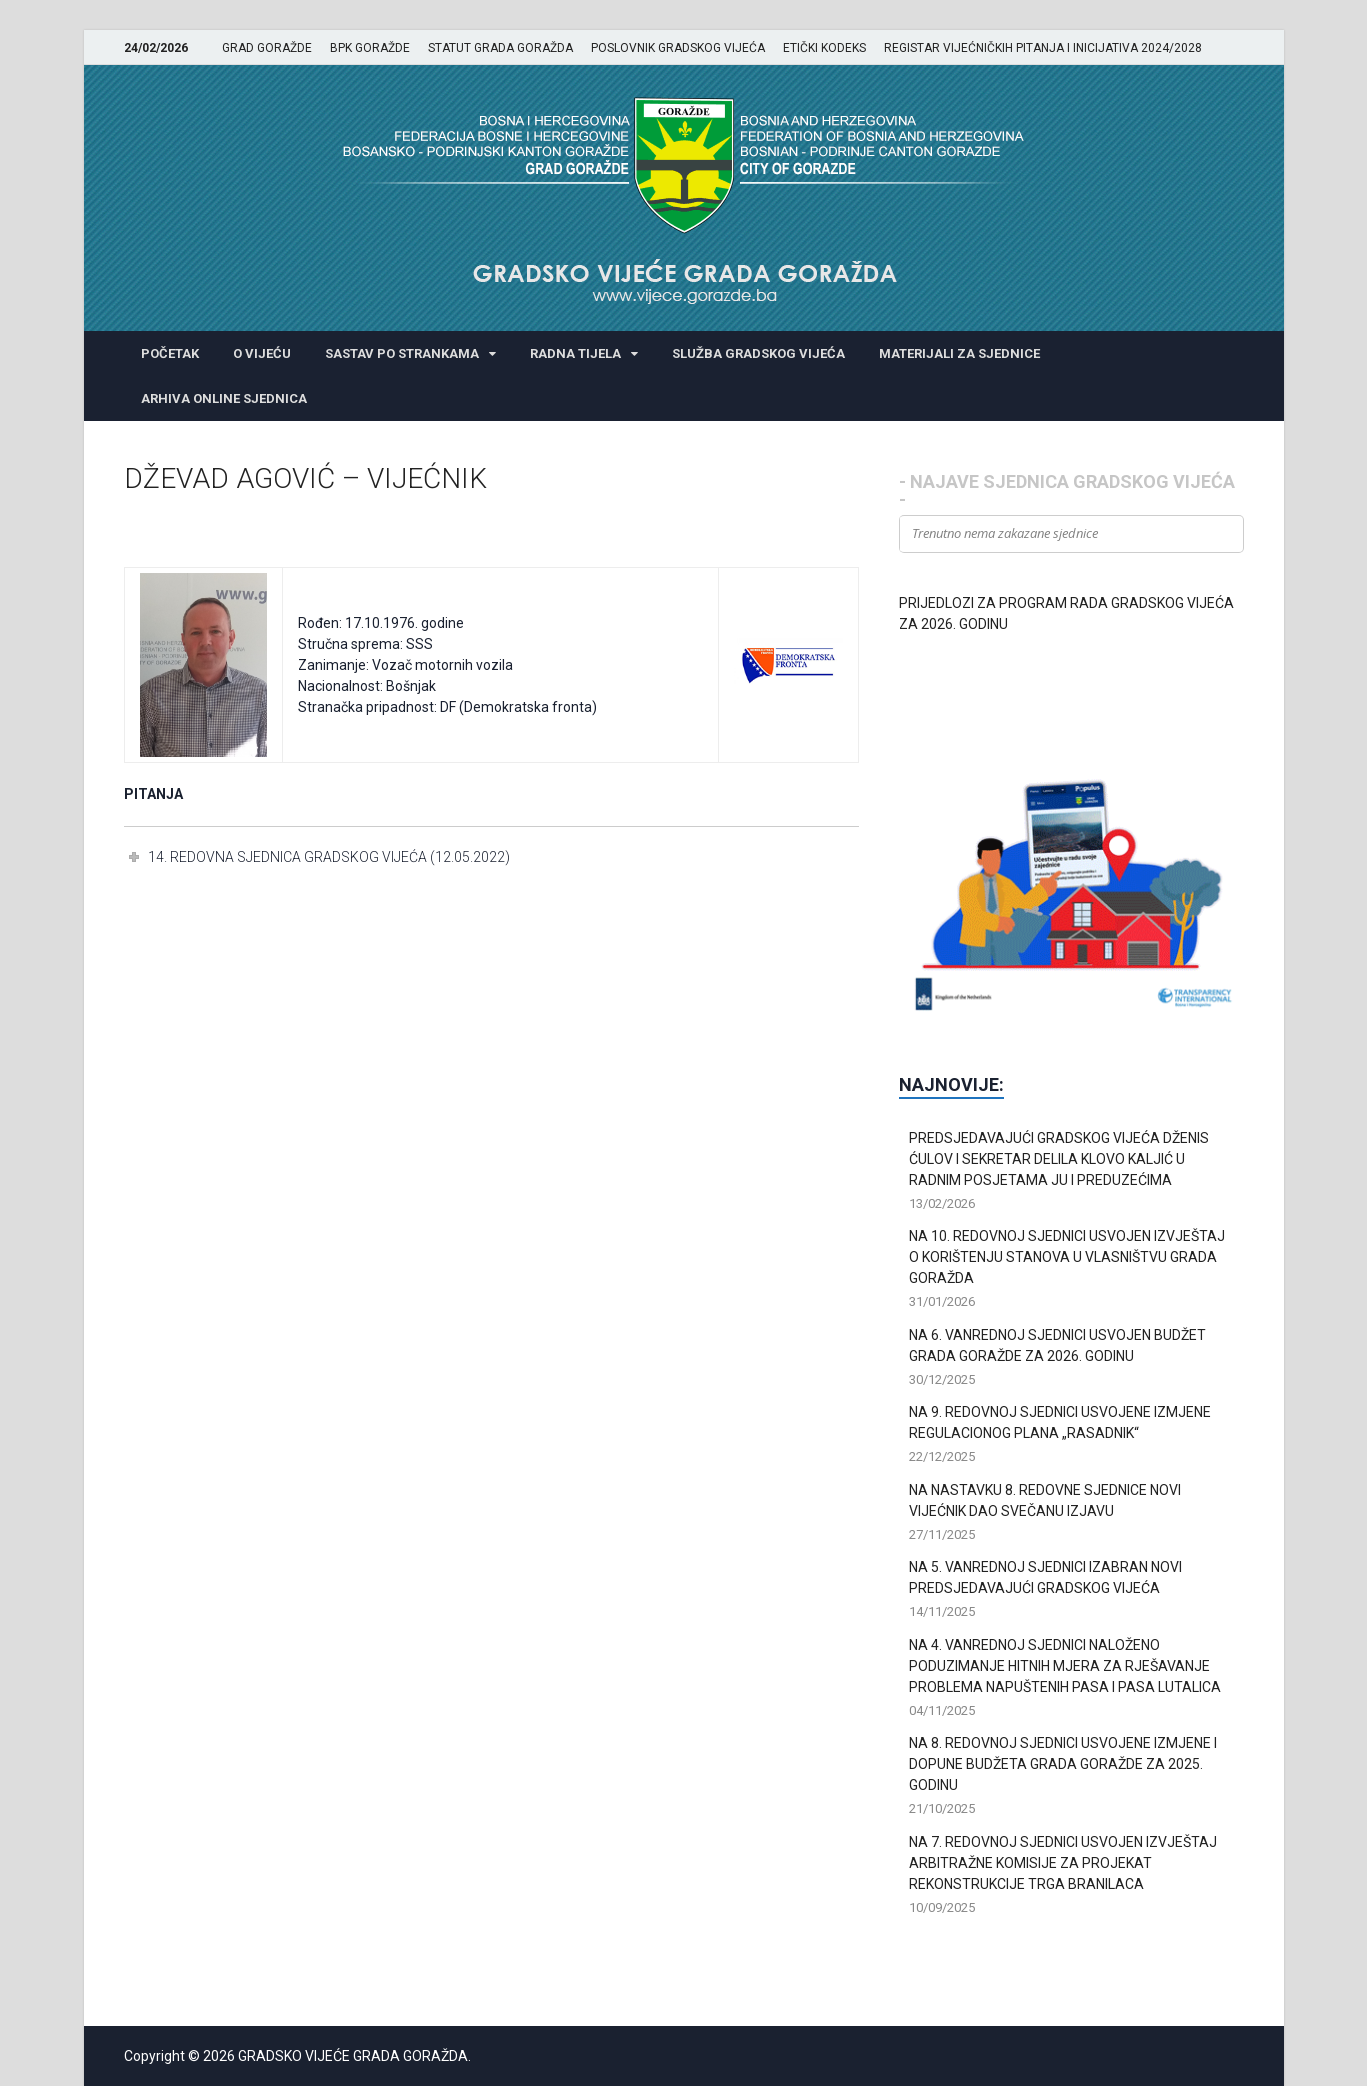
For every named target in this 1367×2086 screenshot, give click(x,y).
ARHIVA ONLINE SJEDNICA (224, 398)
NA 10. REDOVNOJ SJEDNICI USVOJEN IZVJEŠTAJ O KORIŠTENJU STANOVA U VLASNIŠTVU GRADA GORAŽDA (1067, 1257)
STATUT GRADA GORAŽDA (500, 48)
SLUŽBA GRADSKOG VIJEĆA (758, 353)
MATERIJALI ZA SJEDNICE (959, 353)
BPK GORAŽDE (370, 48)
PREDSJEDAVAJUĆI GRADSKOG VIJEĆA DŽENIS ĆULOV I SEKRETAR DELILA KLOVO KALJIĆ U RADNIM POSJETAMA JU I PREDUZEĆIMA (1059, 1159)
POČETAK (170, 353)
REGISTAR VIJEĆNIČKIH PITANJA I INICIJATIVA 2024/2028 (1043, 48)
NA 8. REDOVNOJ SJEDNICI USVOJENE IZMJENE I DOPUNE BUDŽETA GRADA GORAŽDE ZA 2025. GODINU (1063, 1764)
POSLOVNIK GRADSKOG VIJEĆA (678, 48)
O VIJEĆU (262, 353)
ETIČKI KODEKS (824, 48)
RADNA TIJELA (575, 353)
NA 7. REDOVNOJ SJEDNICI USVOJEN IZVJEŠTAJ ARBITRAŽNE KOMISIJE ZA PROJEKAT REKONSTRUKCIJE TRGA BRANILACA (1063, 1863)
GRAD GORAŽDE (267, 48)
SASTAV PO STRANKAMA (402, 353)
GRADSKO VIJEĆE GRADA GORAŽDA (353, 2056)
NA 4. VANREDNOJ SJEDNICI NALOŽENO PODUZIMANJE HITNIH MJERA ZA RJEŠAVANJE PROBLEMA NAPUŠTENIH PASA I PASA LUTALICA (1065, 1666)
